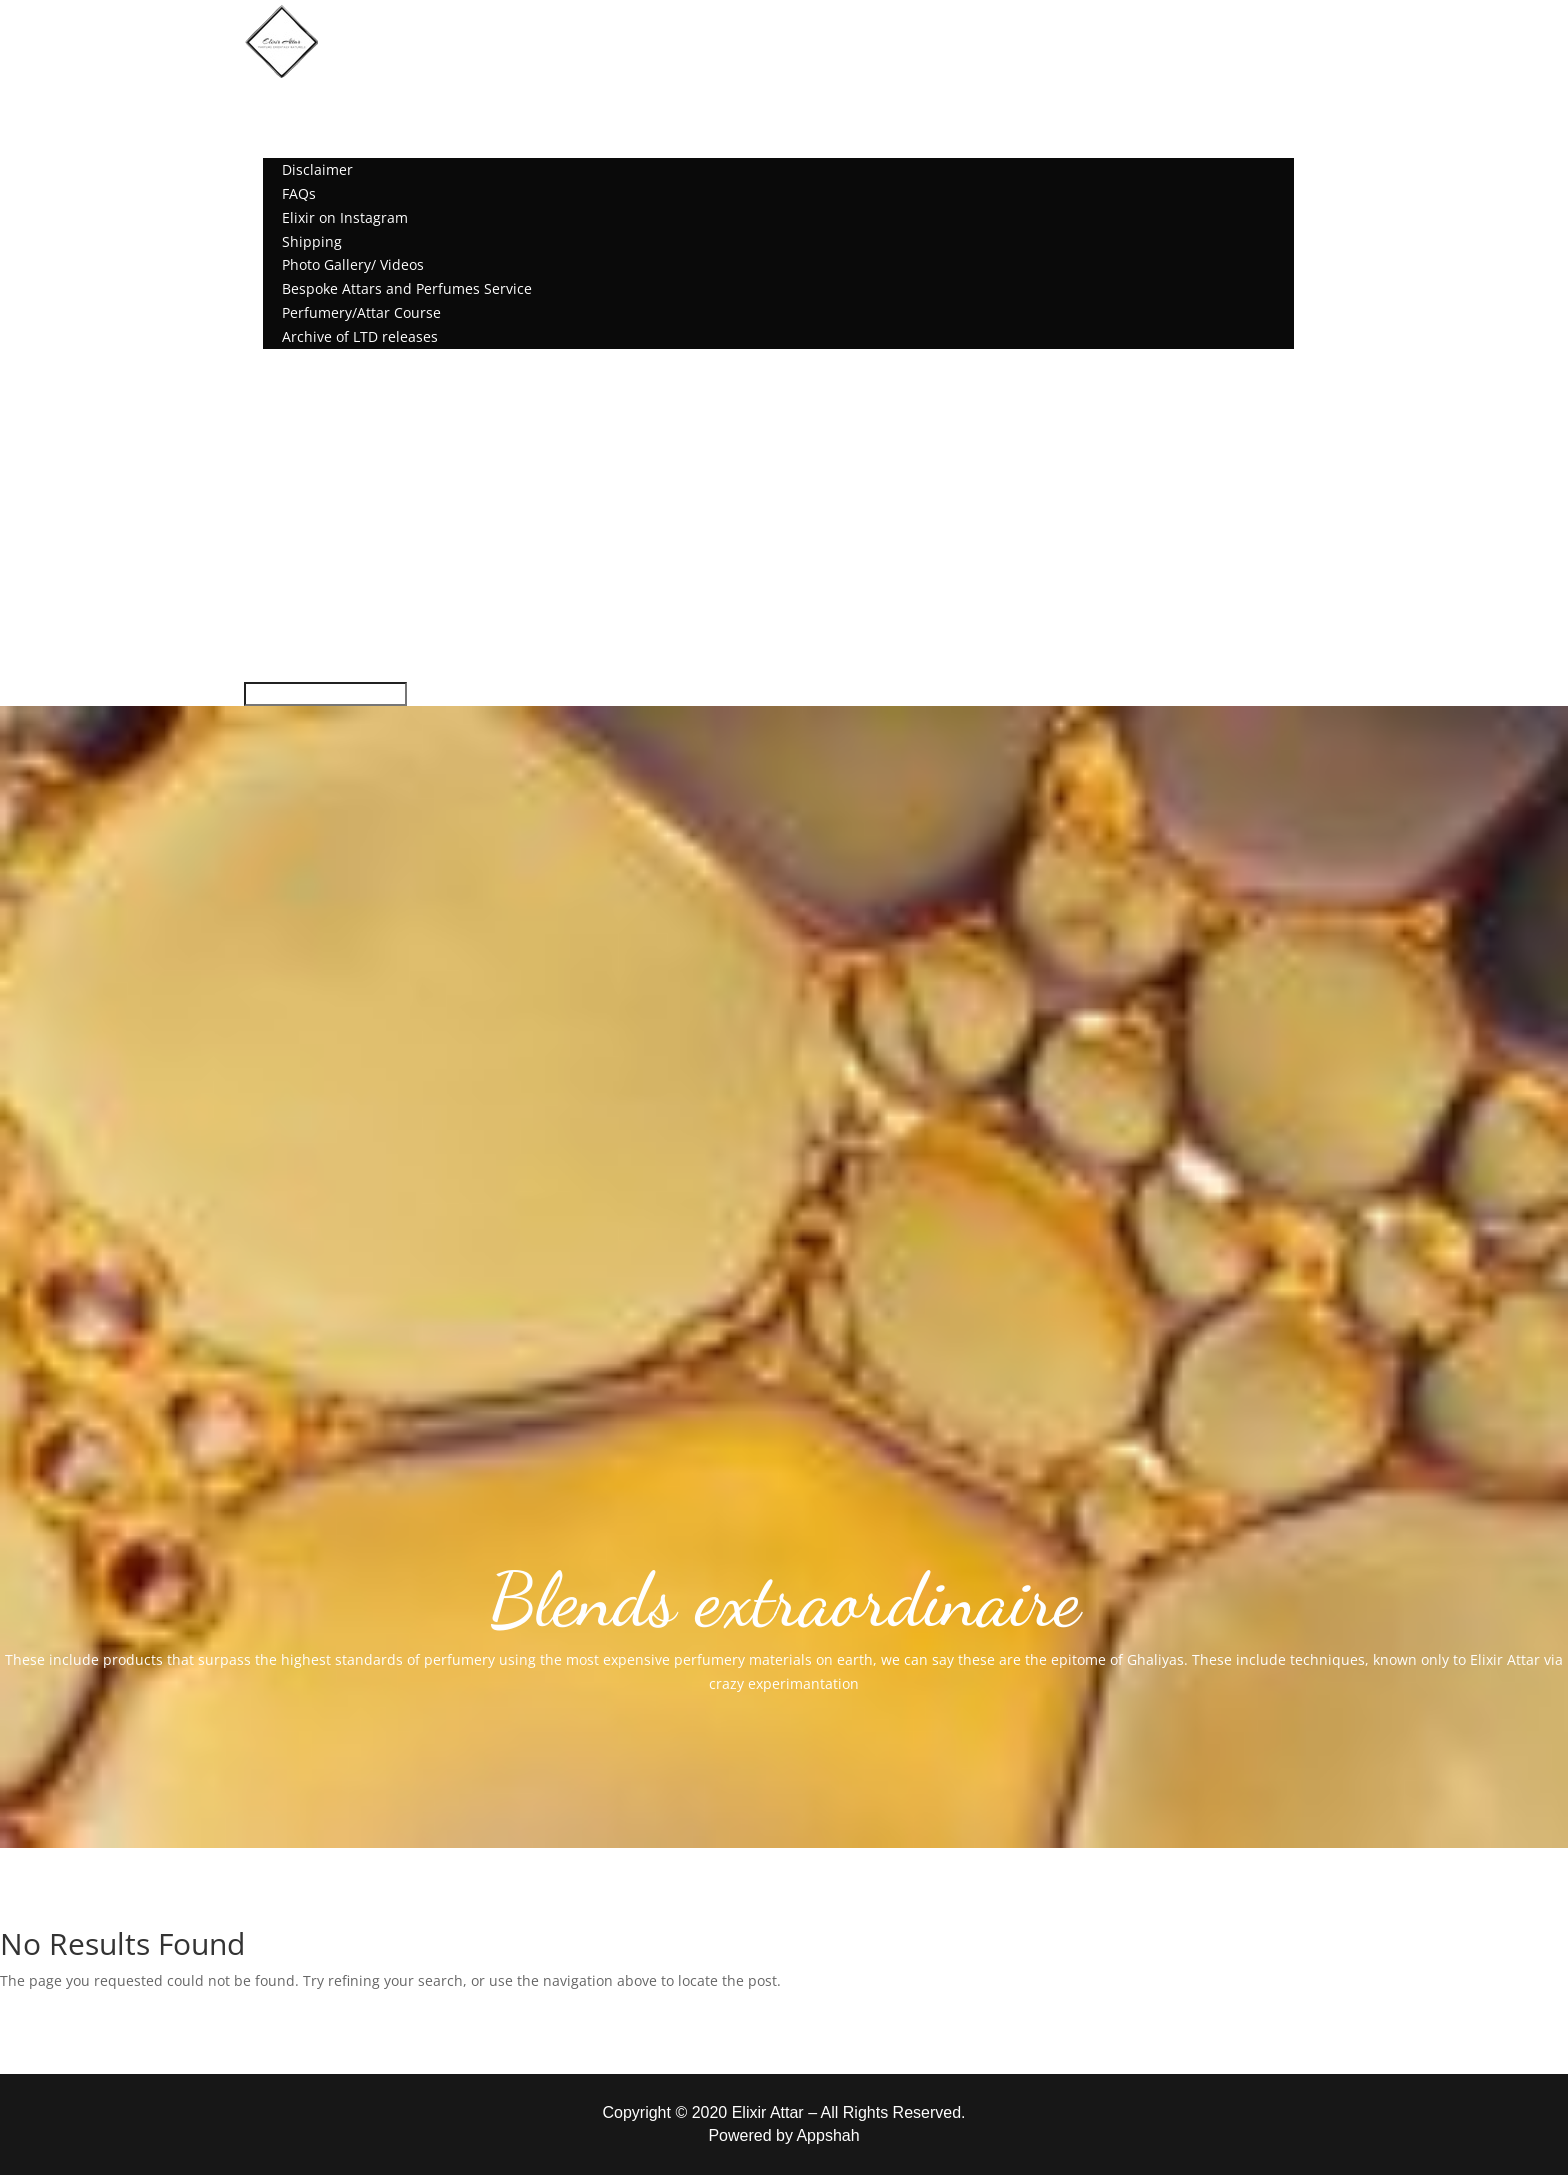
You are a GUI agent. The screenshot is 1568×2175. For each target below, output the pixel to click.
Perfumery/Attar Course (361, 312)
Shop (280, 122)
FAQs (299, 193)
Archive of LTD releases (360, 336)
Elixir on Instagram (345, 217)
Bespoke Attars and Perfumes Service (407, 288)
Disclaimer (317, 169)
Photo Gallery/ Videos (353, 264)
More (280, 145)
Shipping (312, 241)
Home (282, 98)
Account (290, 360)
